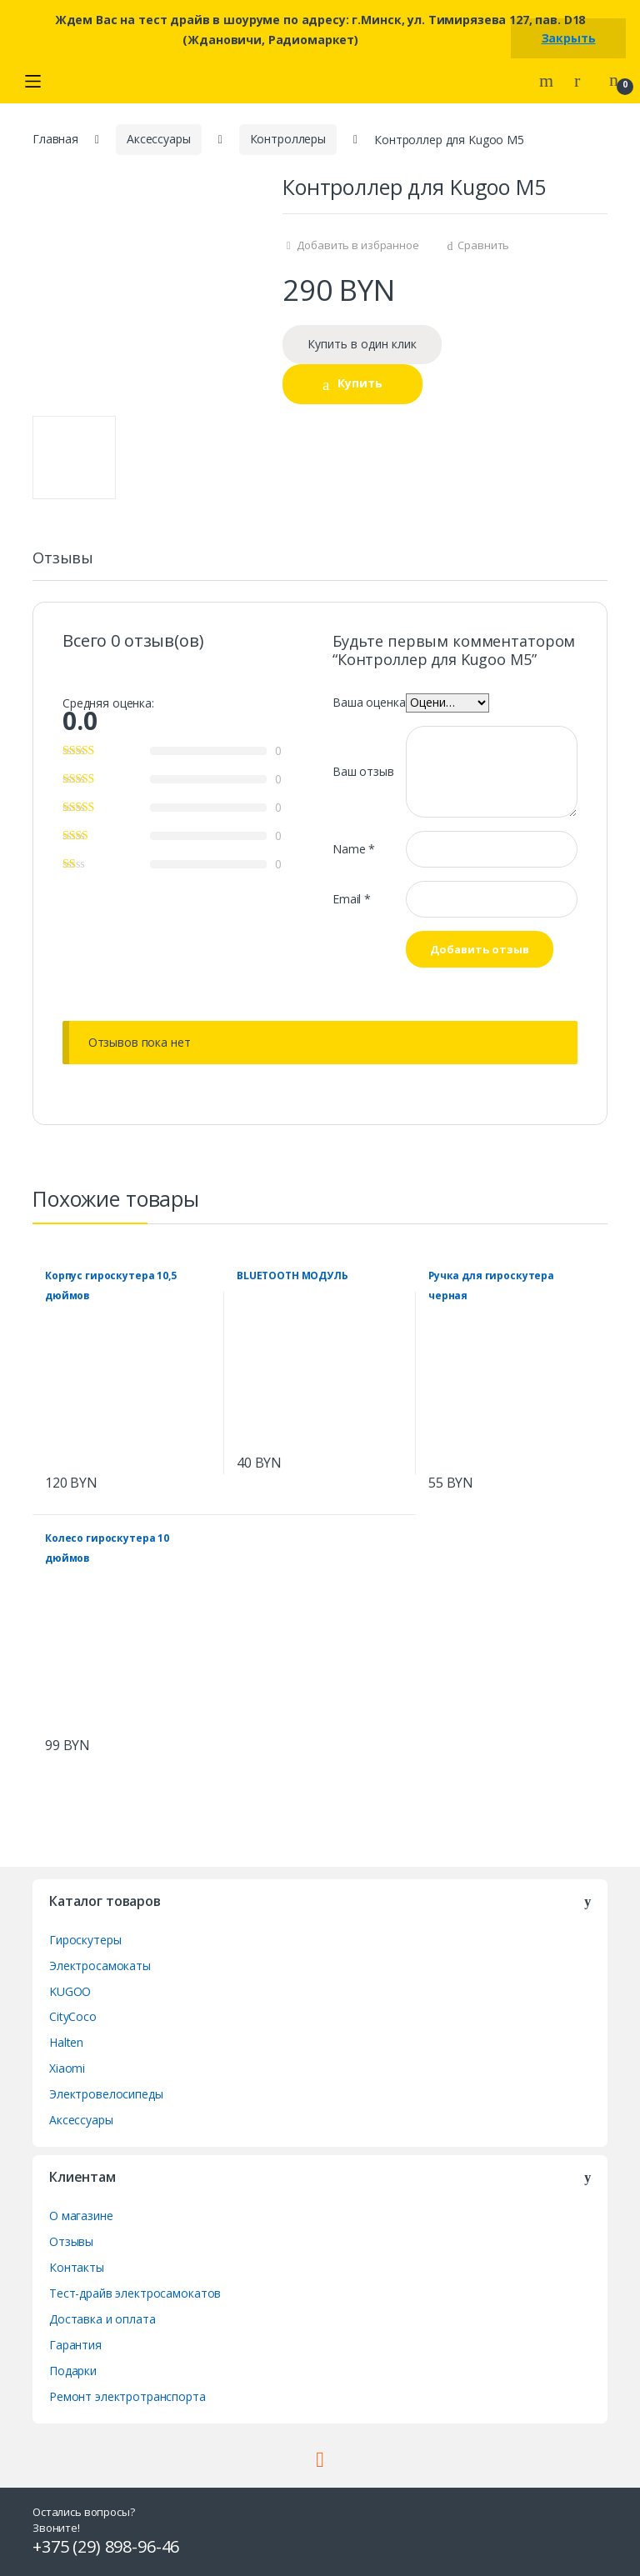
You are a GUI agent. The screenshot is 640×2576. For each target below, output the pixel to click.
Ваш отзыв (363, 771)
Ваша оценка (368, 702)
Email (351, 899)
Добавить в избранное (357, 245)
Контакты (76, 2267)
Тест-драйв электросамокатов (135, 2293)
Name (353, 849)
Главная (55, 139)
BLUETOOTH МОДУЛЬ (292, 1275)
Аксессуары (159, 139)
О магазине (81, 2215)
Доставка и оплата (102, 2319)
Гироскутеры (85, 1940)
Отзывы (62, 559)
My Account (583, 81)
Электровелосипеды (106, 2094)
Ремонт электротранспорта (127, 2396)
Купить (360, 383)
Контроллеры (288, 139)
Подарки (73, 2370)
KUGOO (70, 1991)
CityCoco (73, 2016)
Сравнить (483, 245)
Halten (66, 2042)
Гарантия (75, 2345)
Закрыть (569, 38)
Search (548, 81)
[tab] (62, 565)
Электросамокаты (100, 1965)
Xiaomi (67, 2068)
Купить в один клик (362, 344)
